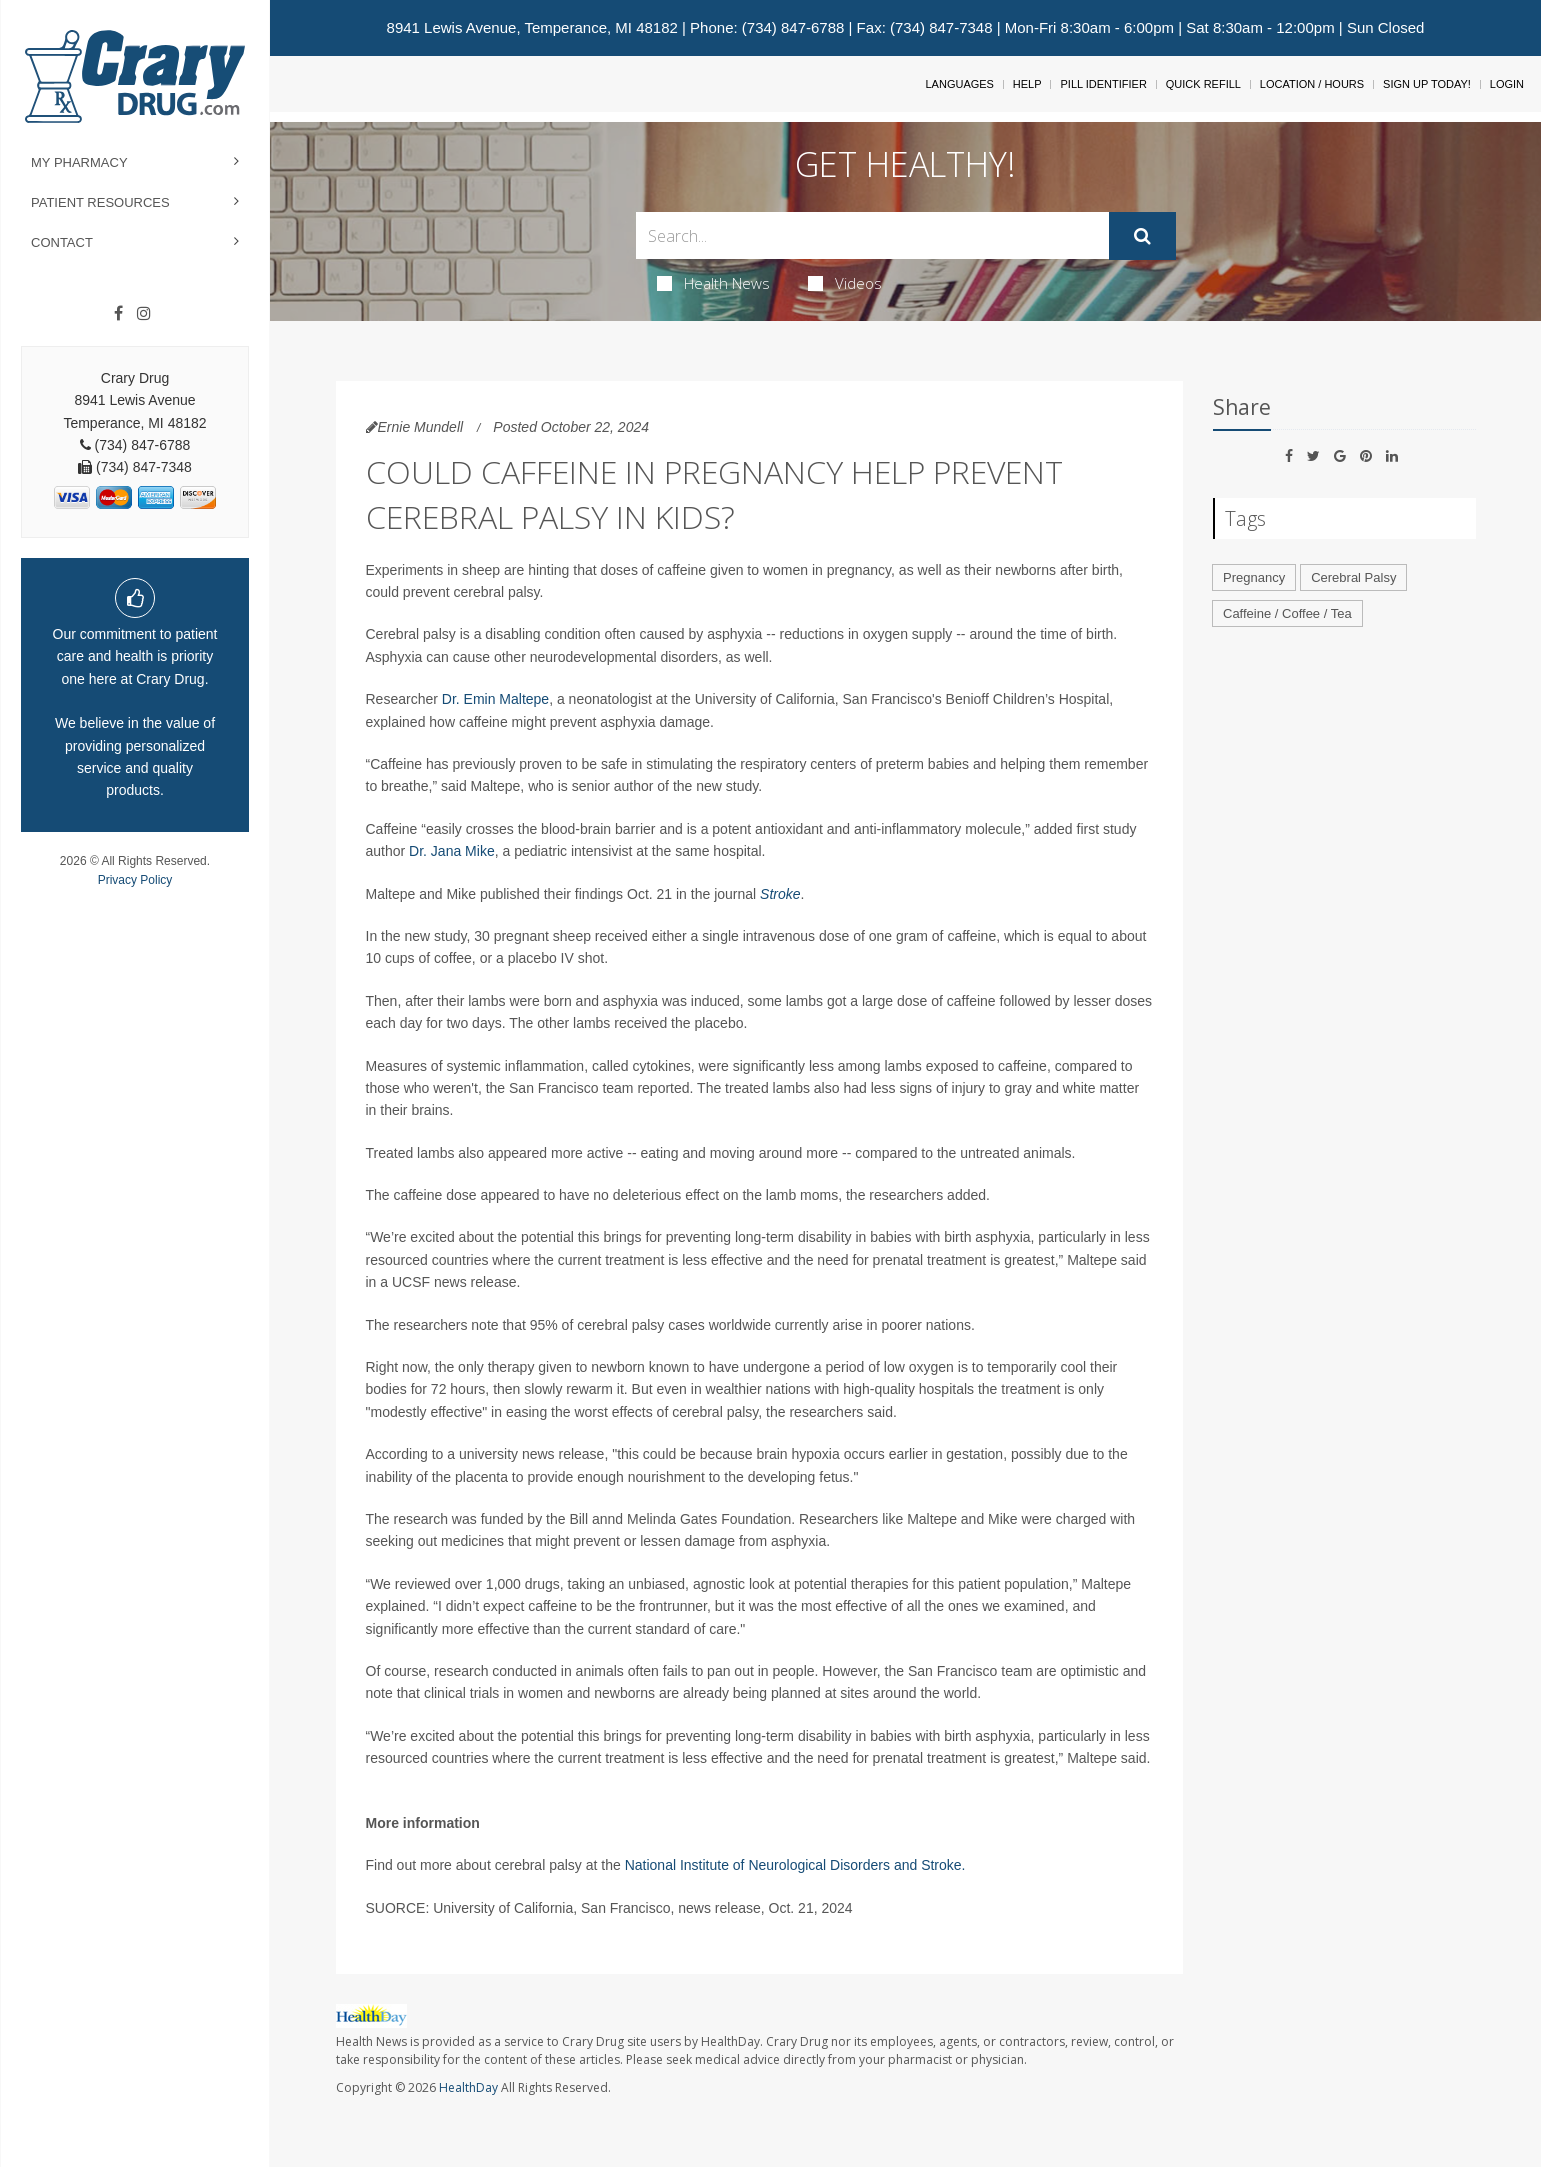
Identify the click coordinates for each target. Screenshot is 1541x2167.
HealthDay (468, 2087)
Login (1507, 84)
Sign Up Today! (1427, 84)
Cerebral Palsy (1353, 577)
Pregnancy (1254, 577)
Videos (845, 283)
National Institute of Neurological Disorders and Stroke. (795, 1865)
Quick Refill (1203, 84)
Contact (62, 242)
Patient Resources (100, 202)
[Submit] (1142, 236)
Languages (959, 84)
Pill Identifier (1103, 84)
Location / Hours (1312, 84)
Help (1027, 84)
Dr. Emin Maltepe (495, 699)
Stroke (780, 894)
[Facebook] (118, 314)
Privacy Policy (135, 880)
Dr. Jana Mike (452, 851)
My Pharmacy (79, 162)
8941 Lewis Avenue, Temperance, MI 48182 (532, 27)
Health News (713, 283)
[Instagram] (144, 314)
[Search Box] (872, 235)
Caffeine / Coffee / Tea (1287, 613)
